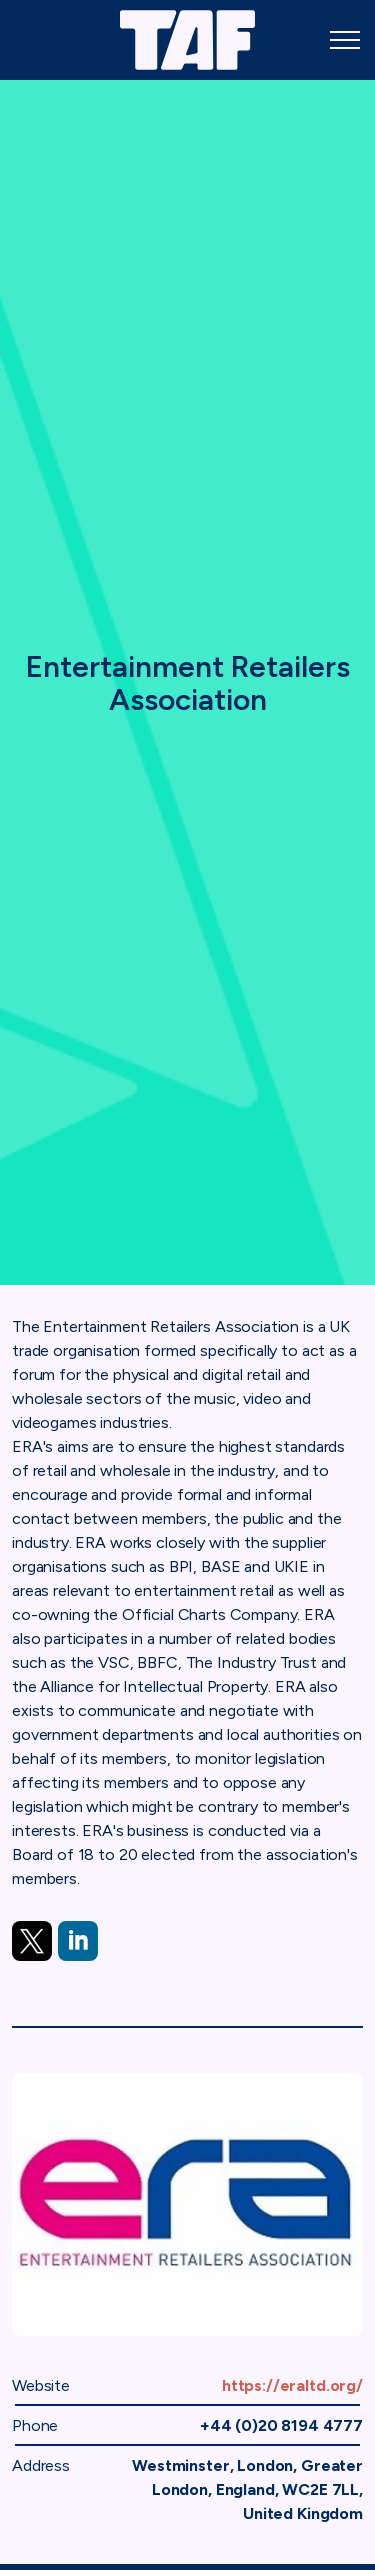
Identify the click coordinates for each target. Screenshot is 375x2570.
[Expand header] (345, 40)
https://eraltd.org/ (292, 2385)
